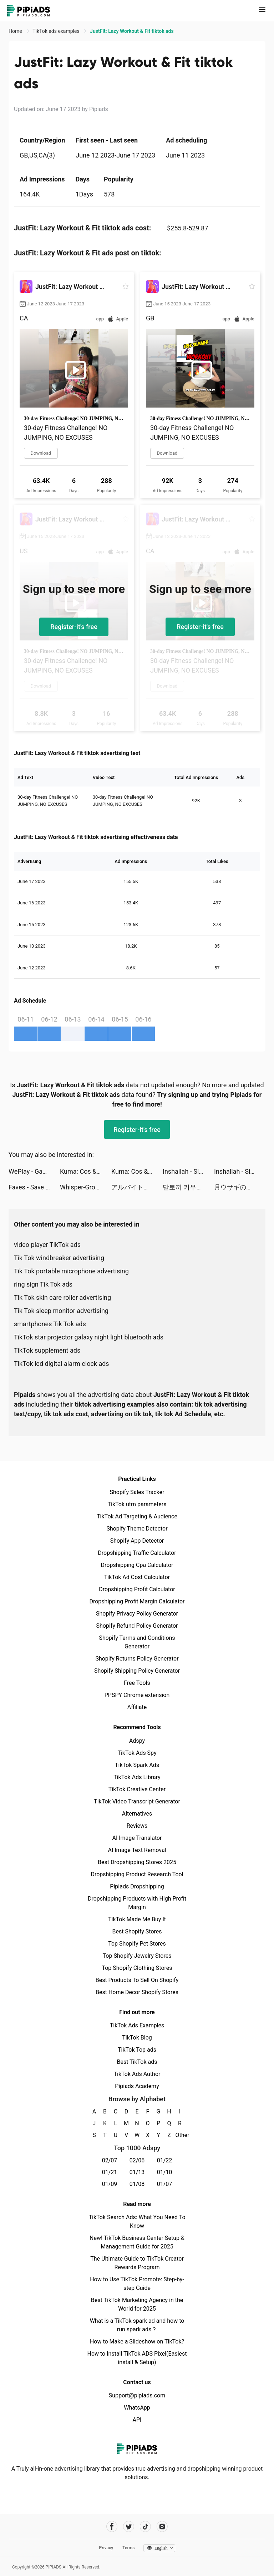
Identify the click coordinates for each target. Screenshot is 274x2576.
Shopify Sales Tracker (137, 1492)
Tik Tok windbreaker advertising (59, 1258)
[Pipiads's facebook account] (111, 2526)
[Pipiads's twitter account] (128, 2526)
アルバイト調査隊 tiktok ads (137, 1187)
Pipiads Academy (137, 2086)
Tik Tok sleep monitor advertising (61, 1310)
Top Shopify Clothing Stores (137, 1968)
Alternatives (137, 1813)
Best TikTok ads (137, 2061)
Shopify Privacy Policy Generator (137, 1613)
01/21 (109, 2172)
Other (180, 2135)
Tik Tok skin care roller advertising (62, 1297)
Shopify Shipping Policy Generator (137, 1670)
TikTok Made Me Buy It (137, 1919)
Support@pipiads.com (137, 2395)
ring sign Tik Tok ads (43, 1284)
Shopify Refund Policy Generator (137, 1625)
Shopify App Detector (137, 1540)
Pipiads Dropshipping (137, 1886)
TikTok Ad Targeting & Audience (137, 1516)
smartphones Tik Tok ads (50, 1324)
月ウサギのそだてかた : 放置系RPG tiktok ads (239, 1187)
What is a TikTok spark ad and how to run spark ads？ (137, 2325)
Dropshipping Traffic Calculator (137, 1552)
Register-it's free (73, 626)
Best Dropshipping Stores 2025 (137, 1862)
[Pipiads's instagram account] (162, 2526)
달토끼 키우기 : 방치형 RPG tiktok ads (188, 1187)
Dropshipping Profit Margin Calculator (136, 1601)
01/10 (164, 2172)
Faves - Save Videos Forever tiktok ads (34, 1187)
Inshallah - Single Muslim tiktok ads (188, 1171)
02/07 (109, 2160)
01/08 (137, 2184)
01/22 (164, 2160)
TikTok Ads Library (137, 1777)
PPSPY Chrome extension (137, 1695)
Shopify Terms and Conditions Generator (137, 1642)
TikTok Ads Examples (137, 2025)
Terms (128, 2547)
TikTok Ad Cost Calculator (137, 1577)
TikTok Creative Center (137, 1789)
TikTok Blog (137, 2037)
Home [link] (16, 31)
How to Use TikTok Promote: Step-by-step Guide (137, 2283)
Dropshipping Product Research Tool (137, 1874)
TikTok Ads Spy (136, 1752)
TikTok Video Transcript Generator (137, 1801)
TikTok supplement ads (47, 1350)
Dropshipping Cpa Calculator (137, 1565)
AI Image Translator (137, 1837)
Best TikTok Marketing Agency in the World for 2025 (137, 2304)
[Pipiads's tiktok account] (145, 2526)
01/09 (109, 2184)
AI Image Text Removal (137, 1850)
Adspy (137, 1740)
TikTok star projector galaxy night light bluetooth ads (88, 1337)
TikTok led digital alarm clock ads (61, 1363)
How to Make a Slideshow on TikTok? (137, 2341)
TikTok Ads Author (137, 2074)
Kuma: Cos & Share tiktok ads (85, 1171)
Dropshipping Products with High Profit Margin (137, 1903)
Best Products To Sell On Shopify (137, 1980)
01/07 (164, 2184)
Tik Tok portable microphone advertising (71, 1271)
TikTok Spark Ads (137, 1765)
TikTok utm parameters (137, 1504)
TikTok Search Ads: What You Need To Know (136, 2221)
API (137, 2419)
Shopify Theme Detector (136, 1528)
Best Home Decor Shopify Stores (137, 1992)
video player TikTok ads (47, 1244)
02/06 (137, 2160)
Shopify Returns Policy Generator (136, 1658)
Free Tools (137, 1682)
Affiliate (137, 1707)
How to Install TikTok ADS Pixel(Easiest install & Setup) (137, 2358)
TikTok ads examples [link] (56, 31)
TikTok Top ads (137, 2049)
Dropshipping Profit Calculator (137, 1589)
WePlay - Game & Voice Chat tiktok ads (34, 1171)
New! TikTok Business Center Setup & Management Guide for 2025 (137, 2242)
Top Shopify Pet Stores (137, 1943)
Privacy (106, 2547)
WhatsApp (137, 2407)
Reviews (137, 1825)
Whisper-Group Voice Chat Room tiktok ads (85, 1187)
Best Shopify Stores (137, 1931)
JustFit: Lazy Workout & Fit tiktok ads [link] (132, 31)
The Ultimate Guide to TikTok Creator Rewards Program (137, 2263)
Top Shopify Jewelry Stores (137, 1955)
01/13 (137, 2172)
